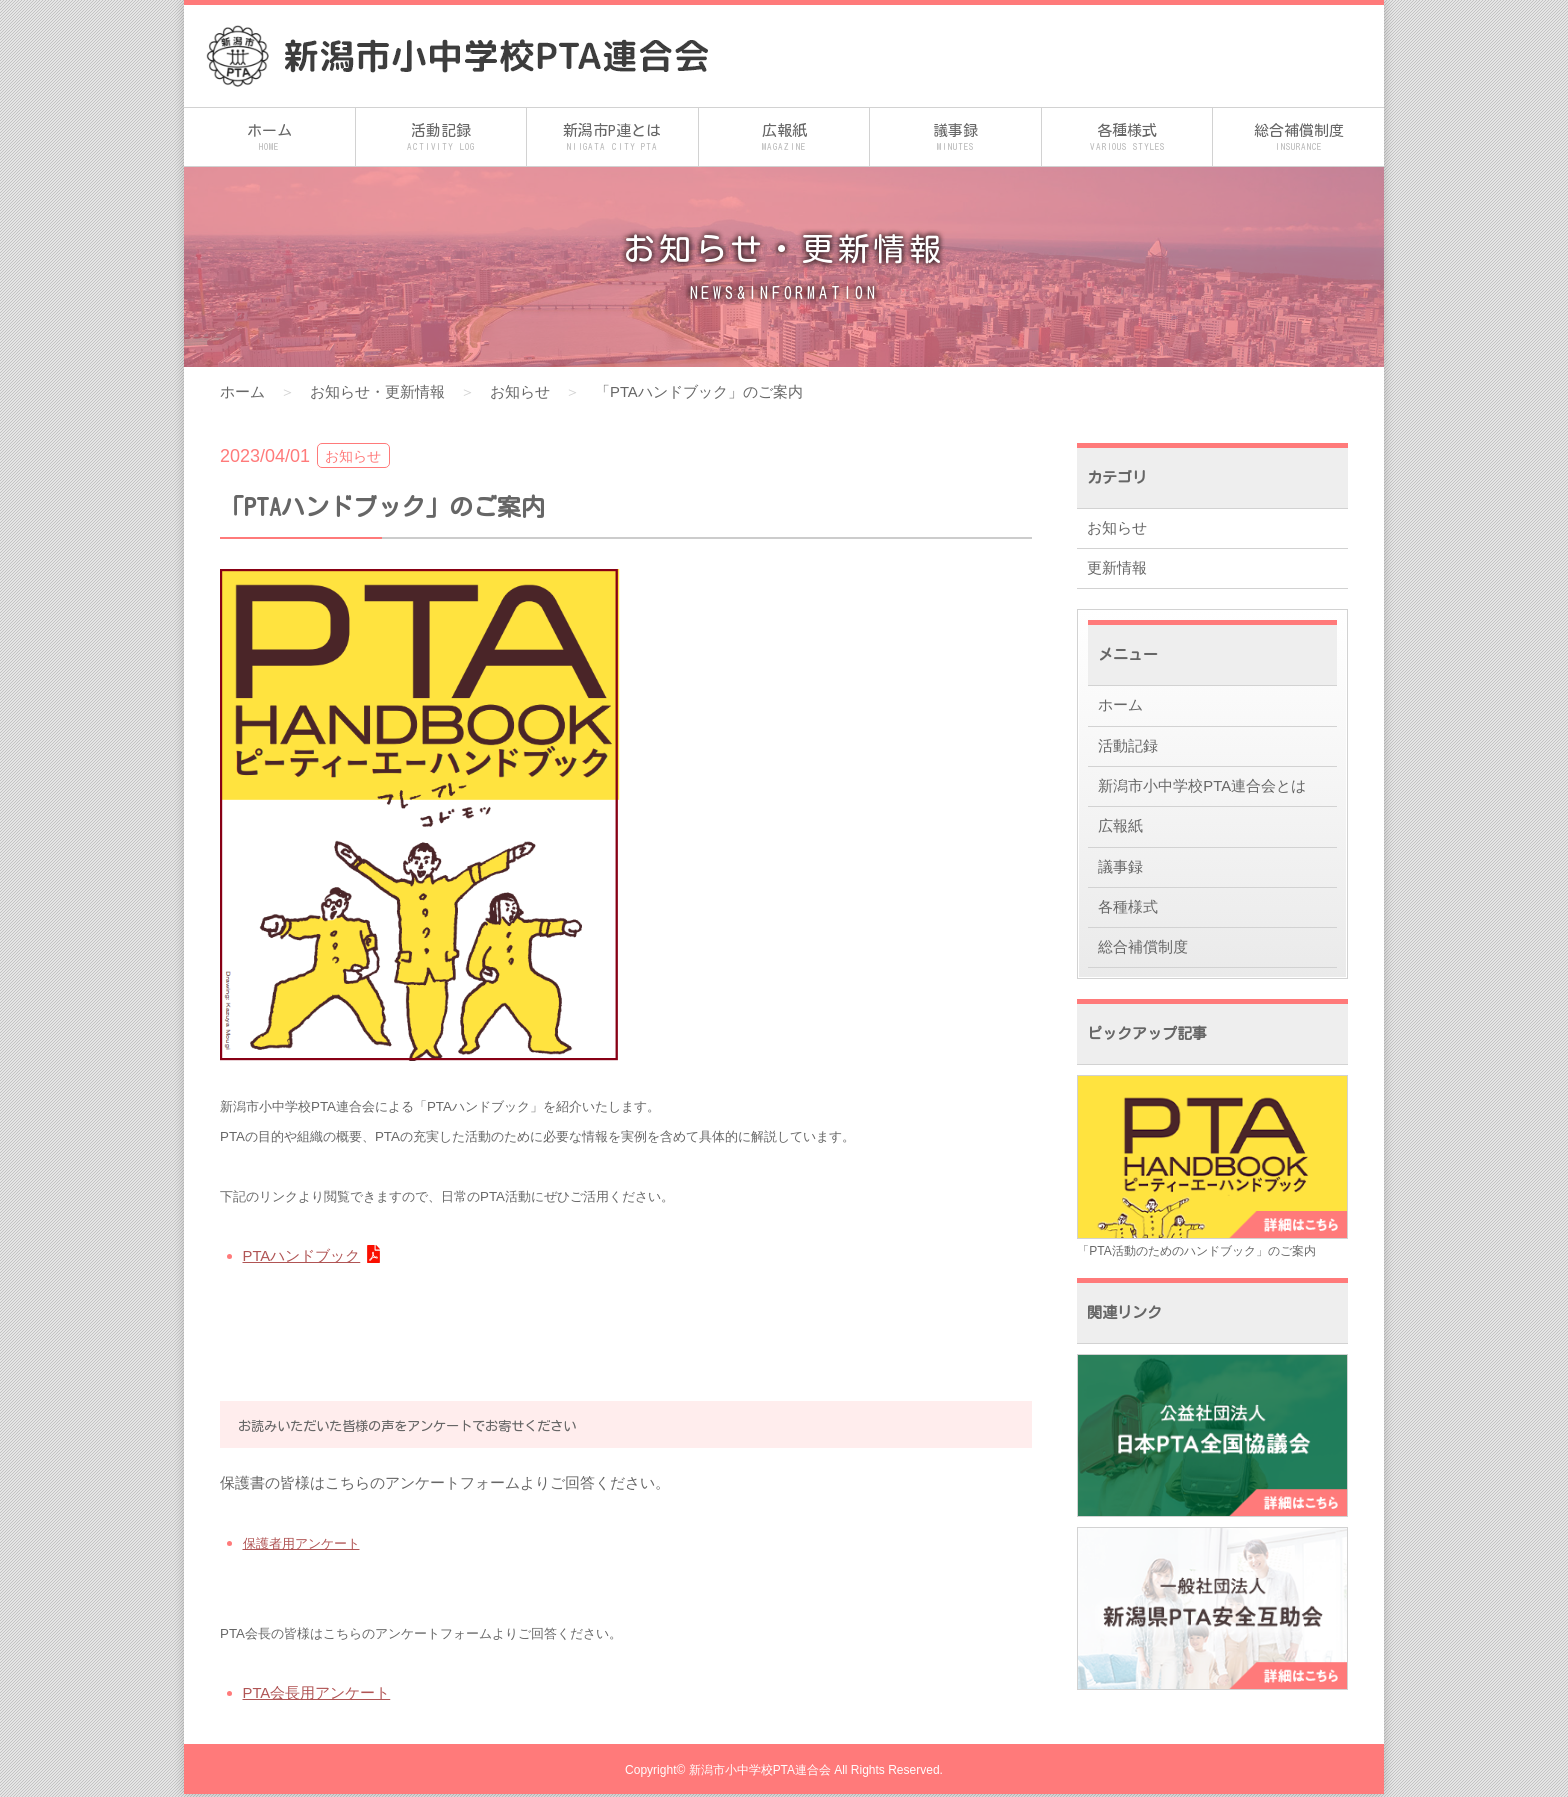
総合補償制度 (1298, 138)
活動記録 (441, 138)
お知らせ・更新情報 (377, 391)
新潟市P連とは (612, 138)
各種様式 (1127, 138)
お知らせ (520, 391)
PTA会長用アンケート (317, 1691)
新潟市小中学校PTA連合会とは (1202, 789)
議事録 (955, 138)
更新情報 (1117, 569)
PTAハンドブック (302, 1254)
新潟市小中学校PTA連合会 (760, 1773)
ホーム (269, 138)
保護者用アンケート (301, 1542)
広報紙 (784, 138)
